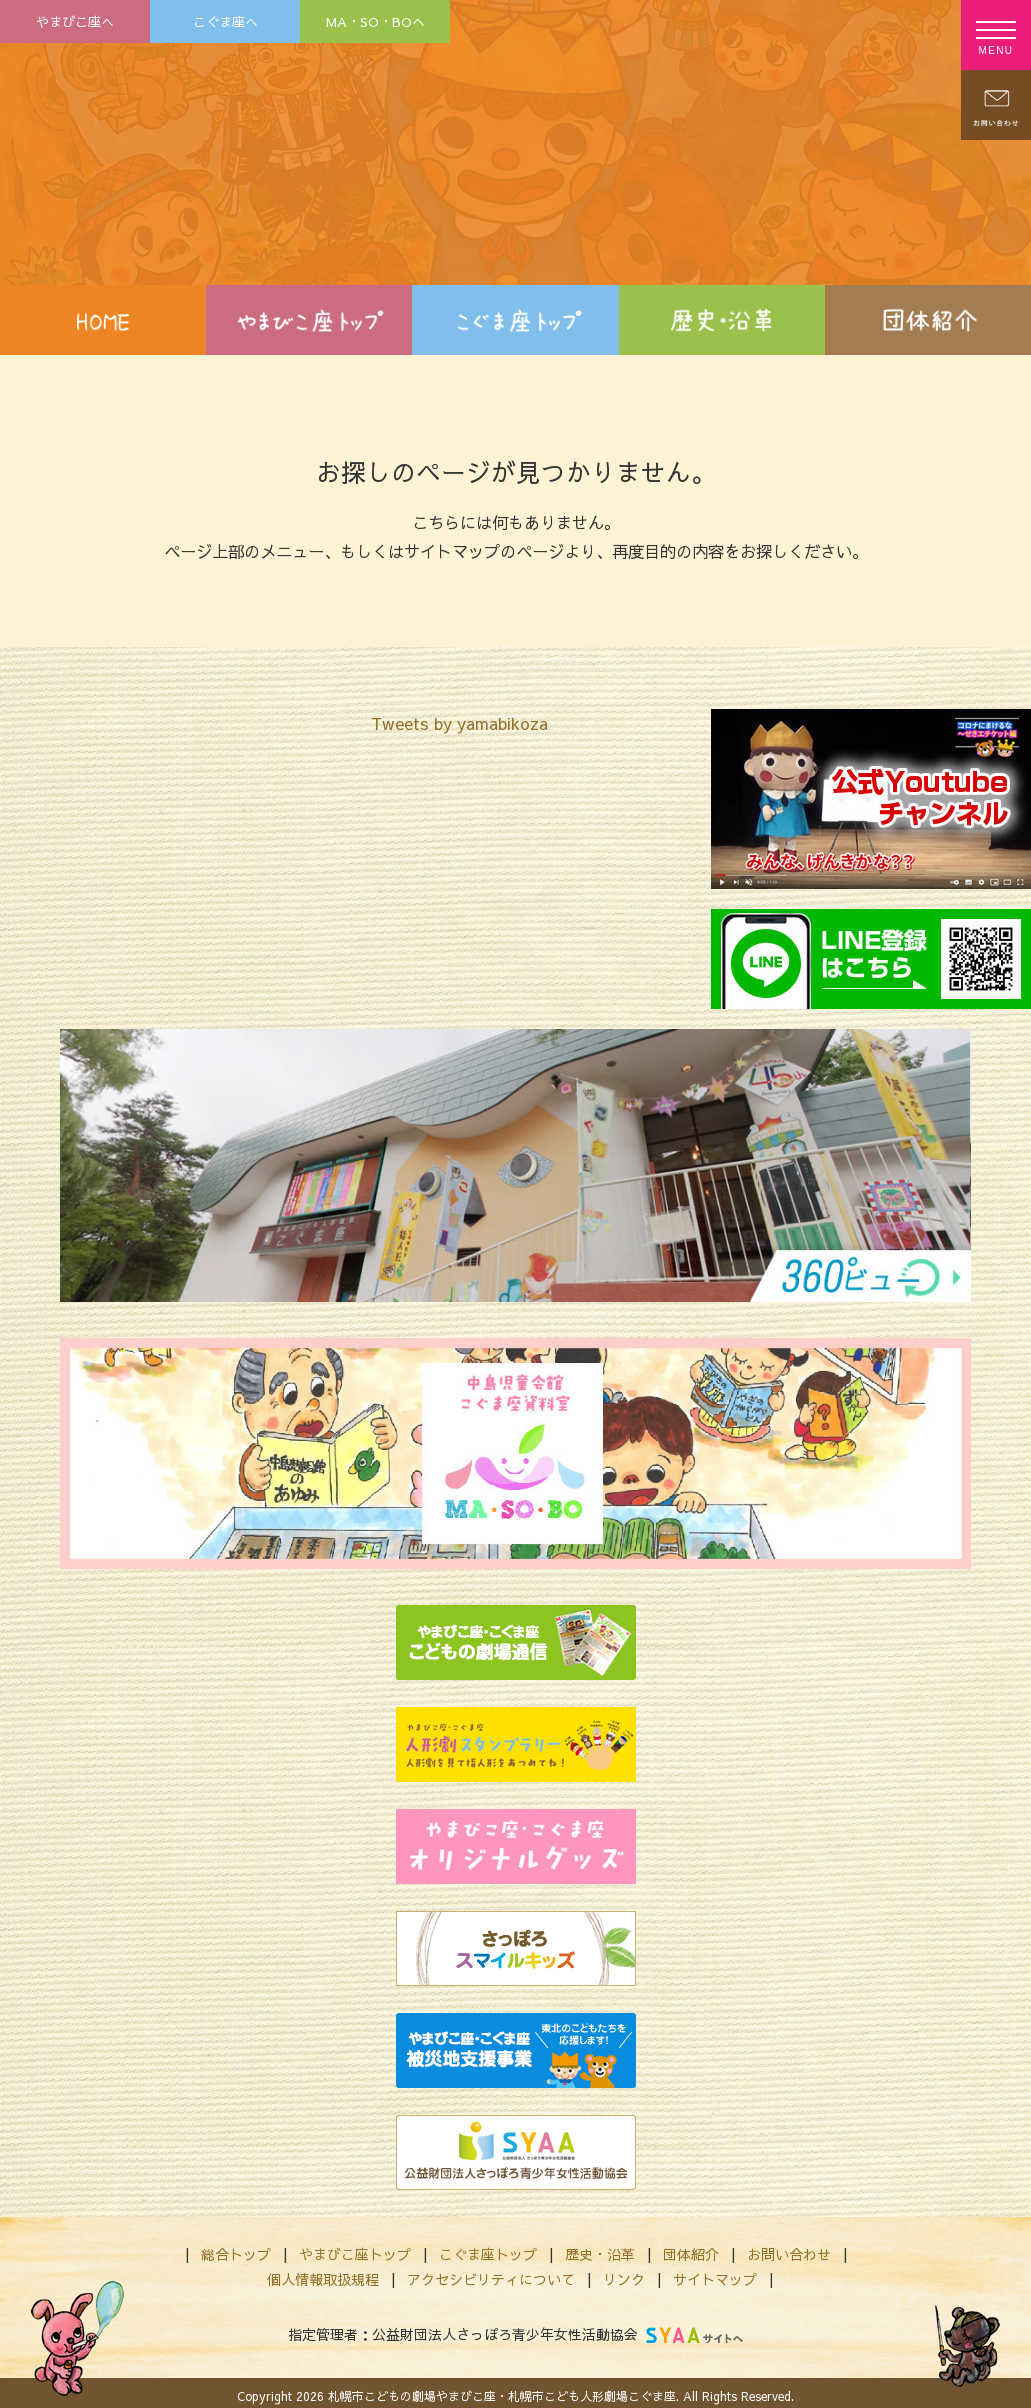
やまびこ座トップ (355, 2254)
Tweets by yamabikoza (459, 723)
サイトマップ (715, 2279)
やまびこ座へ (75, 21)
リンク (624, 2279)
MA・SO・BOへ (375, 21)
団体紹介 (691, 2254)
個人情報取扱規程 (323, 2279)
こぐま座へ (225, 21)
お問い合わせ (789, 2254)
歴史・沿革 (600, 2254)
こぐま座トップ (488, 2254)
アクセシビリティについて (491, 2279)
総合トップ (236, 2254)
